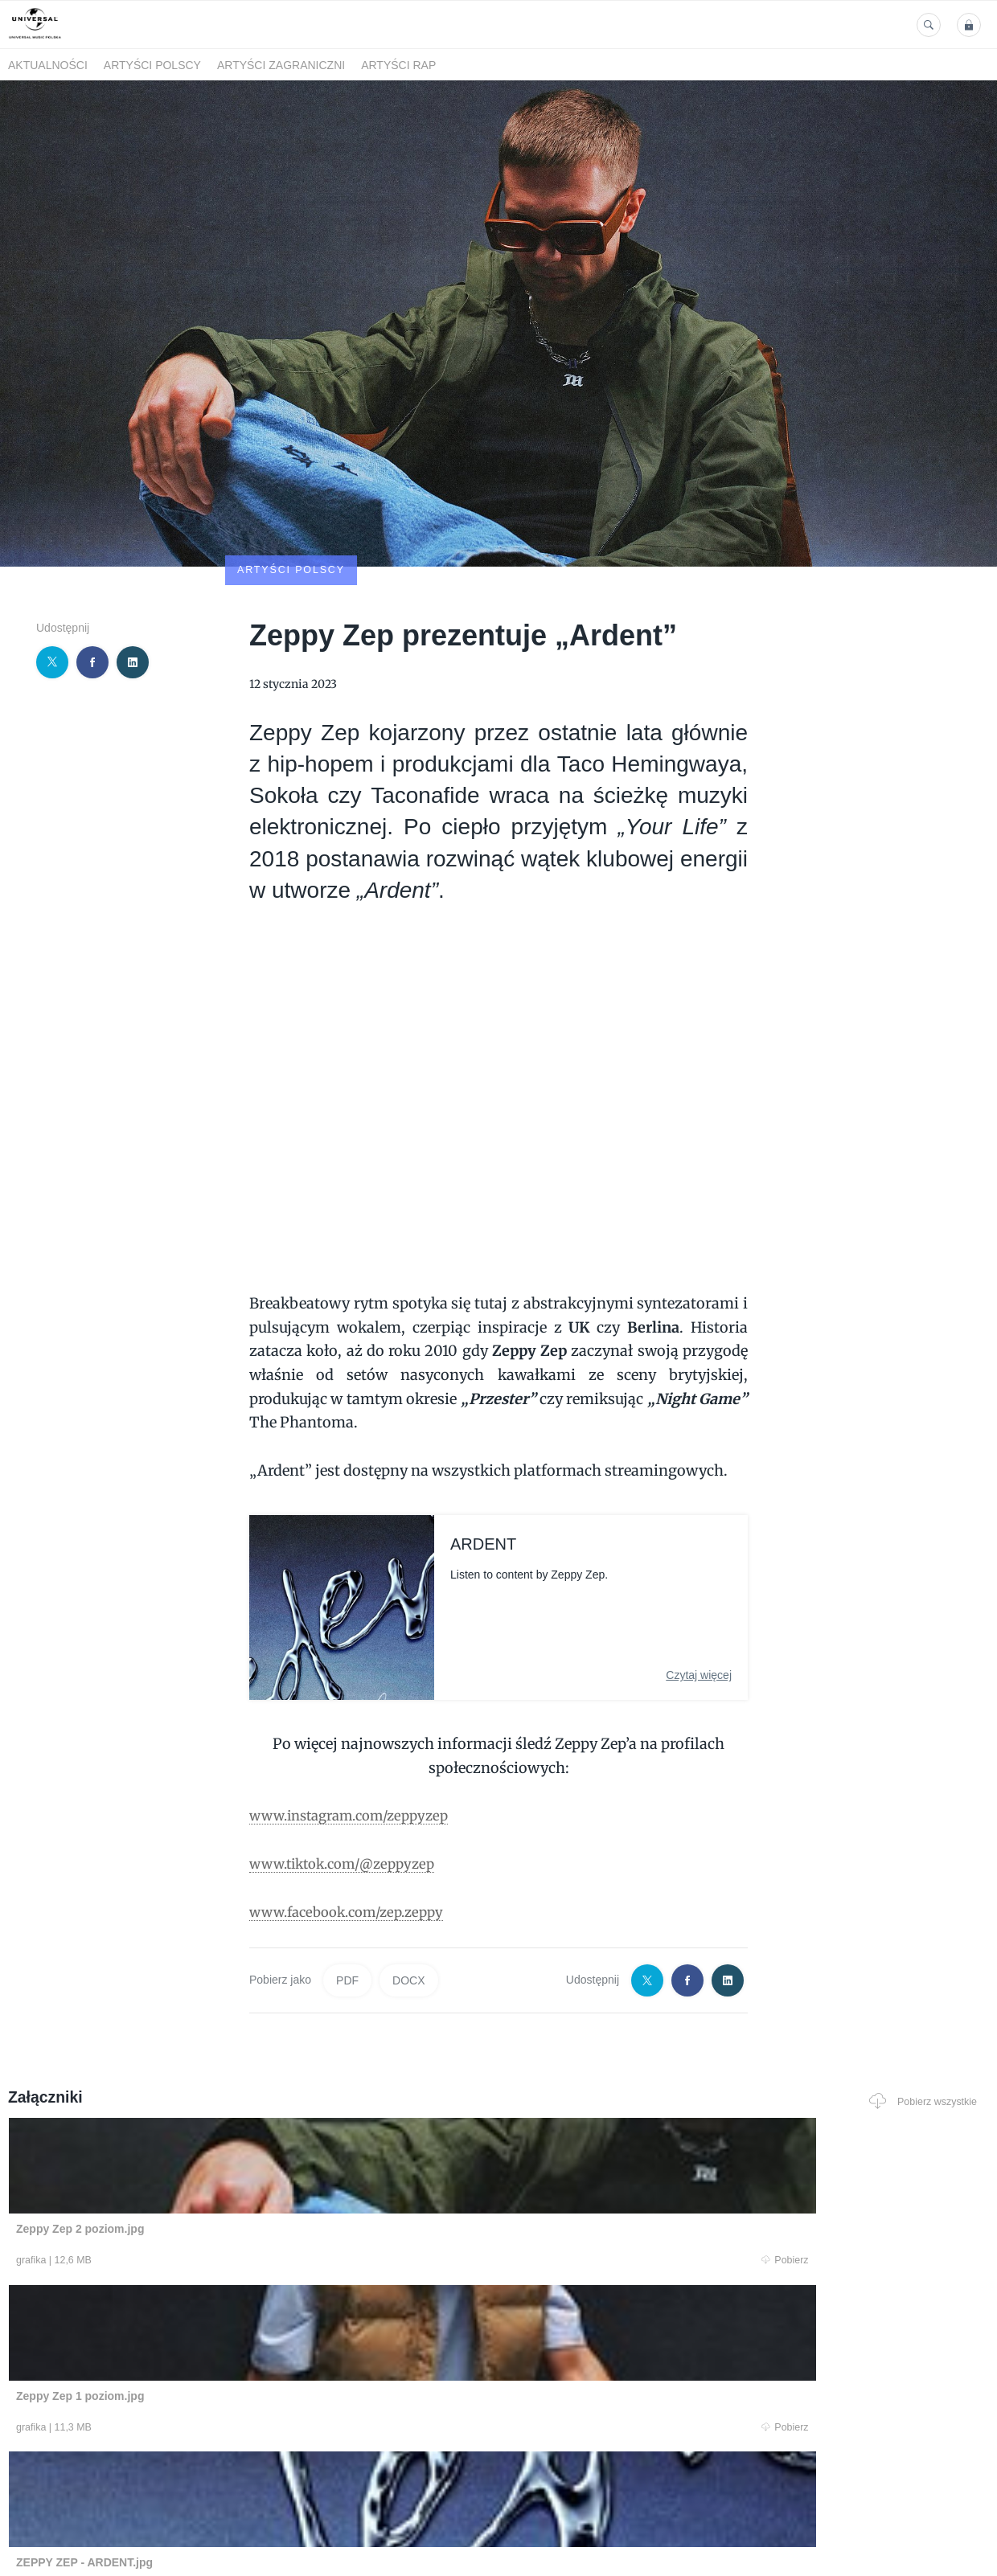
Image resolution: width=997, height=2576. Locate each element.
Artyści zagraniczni (281, 65)
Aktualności (48, 65)
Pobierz (211, 2166)
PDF (347, 1887)
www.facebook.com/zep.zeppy (355, 1817)
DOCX (408, 1887)
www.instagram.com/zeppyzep (358, 1721)
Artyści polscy (152, 65)
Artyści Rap (398, 65)
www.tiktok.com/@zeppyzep (350, 1769)
